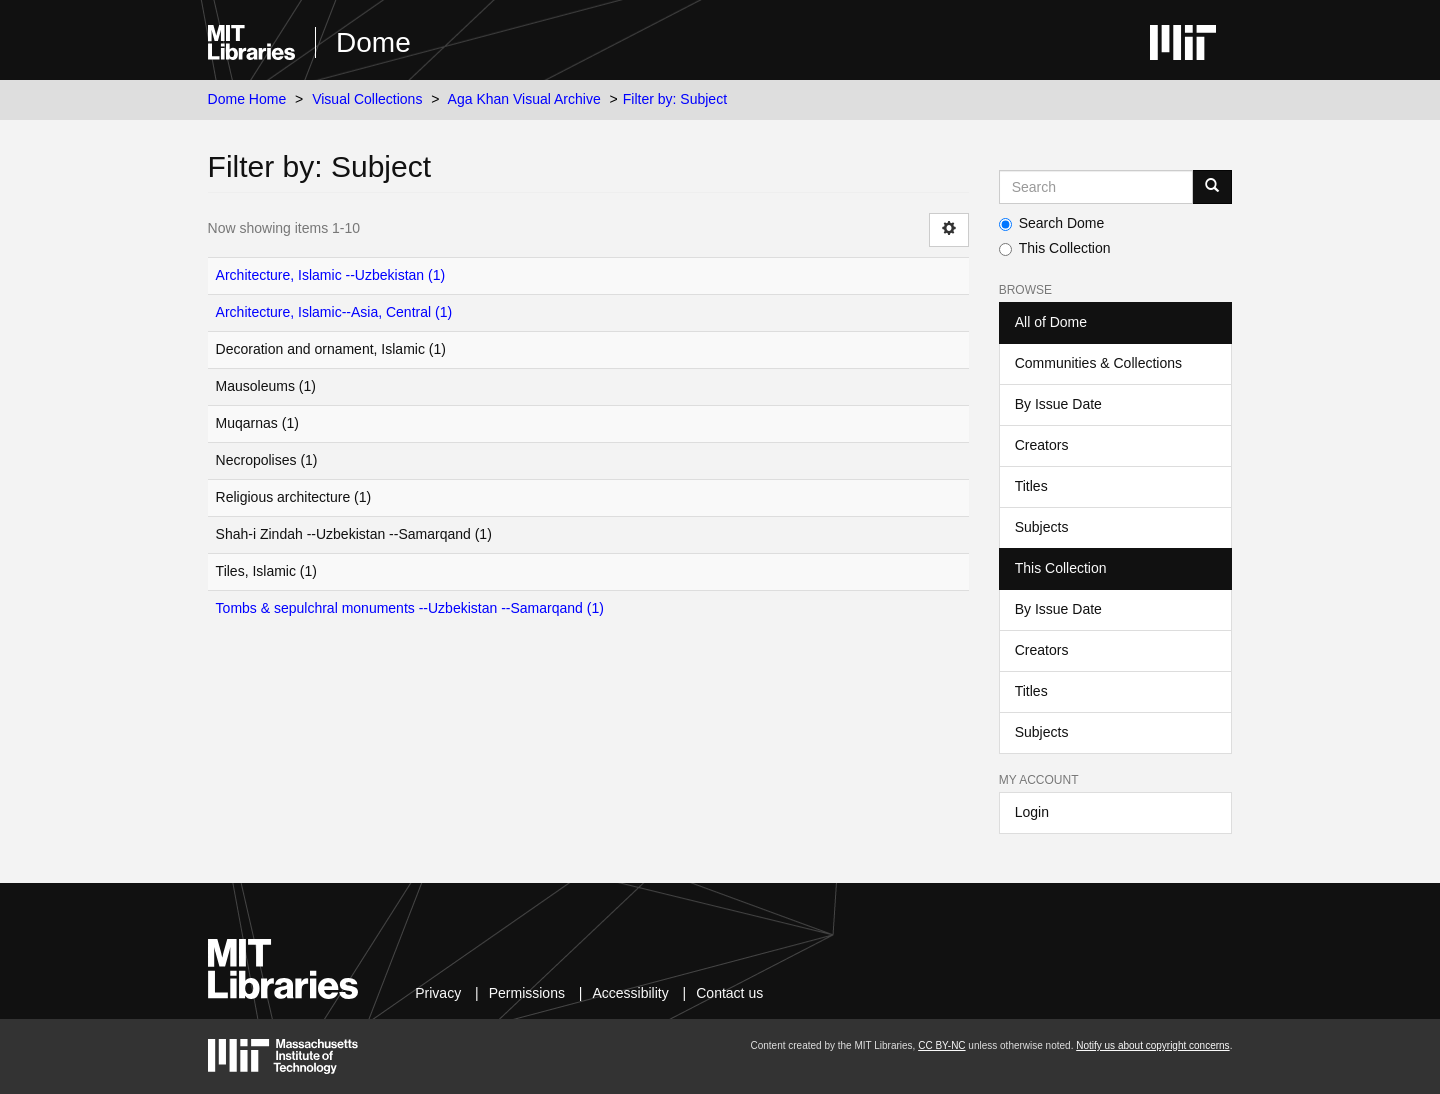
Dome (373, 42)
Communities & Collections (1098, 363)
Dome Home (247, 99)
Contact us (729, 993)
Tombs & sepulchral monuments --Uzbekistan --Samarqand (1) (410, 608)
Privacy (438, 993)
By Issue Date (1058, 404)
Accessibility (630, 993)
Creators (1042, 445)
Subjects (1042, 527)
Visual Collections (367, 99)
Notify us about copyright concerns (1152, 1045)
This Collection (1055, 248)
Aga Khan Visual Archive (524, 99)
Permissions (527, 993)
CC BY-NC (941, 1045)
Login (1032, 812)
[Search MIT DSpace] (1096, 187)
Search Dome (1052, 223)
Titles (1031, 486)
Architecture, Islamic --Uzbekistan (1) (331, 275)
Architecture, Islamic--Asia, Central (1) (334, 312)
